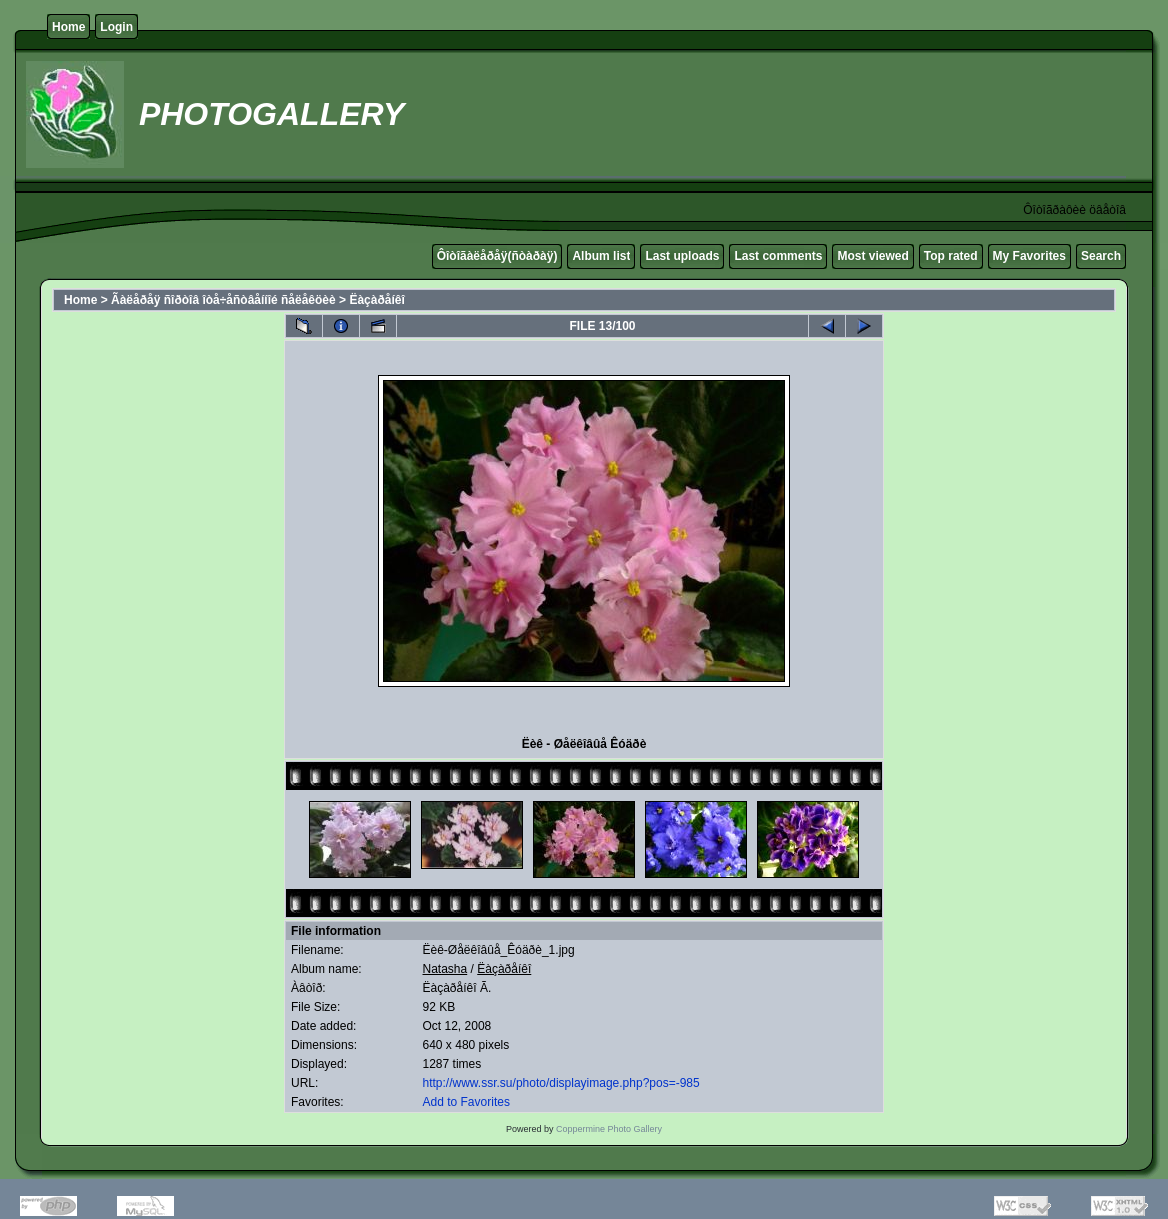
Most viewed (872, 256)
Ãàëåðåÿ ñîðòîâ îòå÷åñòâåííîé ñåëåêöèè (223, 300)
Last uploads (682, 256)
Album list (601, 256)
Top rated (951, 256)
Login (116, 27)
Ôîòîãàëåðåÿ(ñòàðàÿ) (497, 256)
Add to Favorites (466, 1102)
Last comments (778, 256)
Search (1101, 256)
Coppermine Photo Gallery (609, 1129)
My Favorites (1029, 256)
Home (68, 27)
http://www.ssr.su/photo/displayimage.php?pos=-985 (561, 1083)
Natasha (445, 969)
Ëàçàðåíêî (376, 300)
